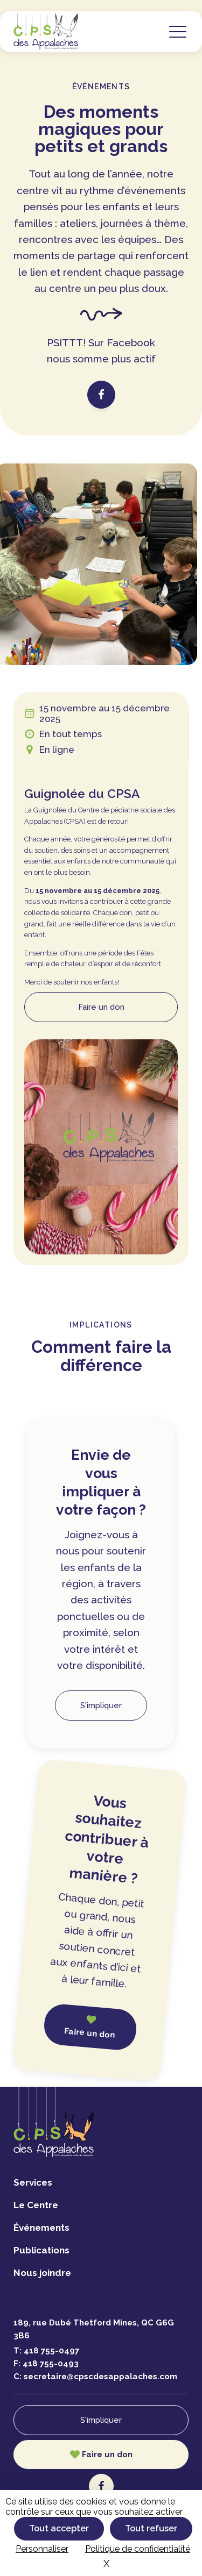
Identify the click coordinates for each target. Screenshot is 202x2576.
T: (46, 2350)
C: (95, 2376)
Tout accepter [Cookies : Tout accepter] (59, 2528)
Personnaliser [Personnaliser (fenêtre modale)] (42, 2549)
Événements (41, 2227)
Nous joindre (42, 2272)
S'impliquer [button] (101, 1705)
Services (32, 2182)
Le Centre (35, 2205)
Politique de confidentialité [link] (137, 2549)
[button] (178, 31)
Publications (41, 2250)
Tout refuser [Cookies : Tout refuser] (151, 2528)
